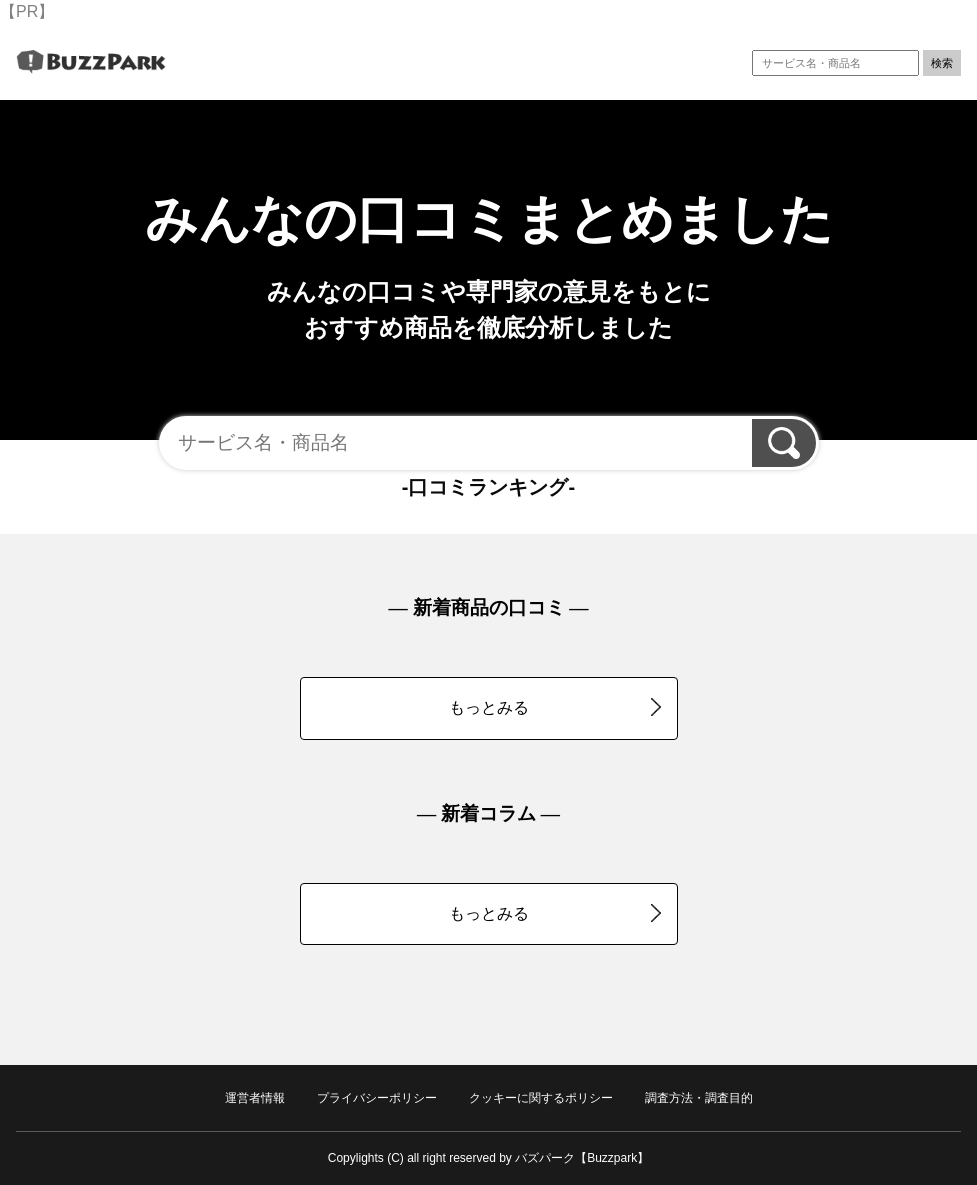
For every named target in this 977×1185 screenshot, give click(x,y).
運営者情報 (255, 1098)
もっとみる (555, 707)
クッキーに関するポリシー (541, 1098)
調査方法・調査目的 (699, 1098)
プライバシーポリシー (377, 1098)
